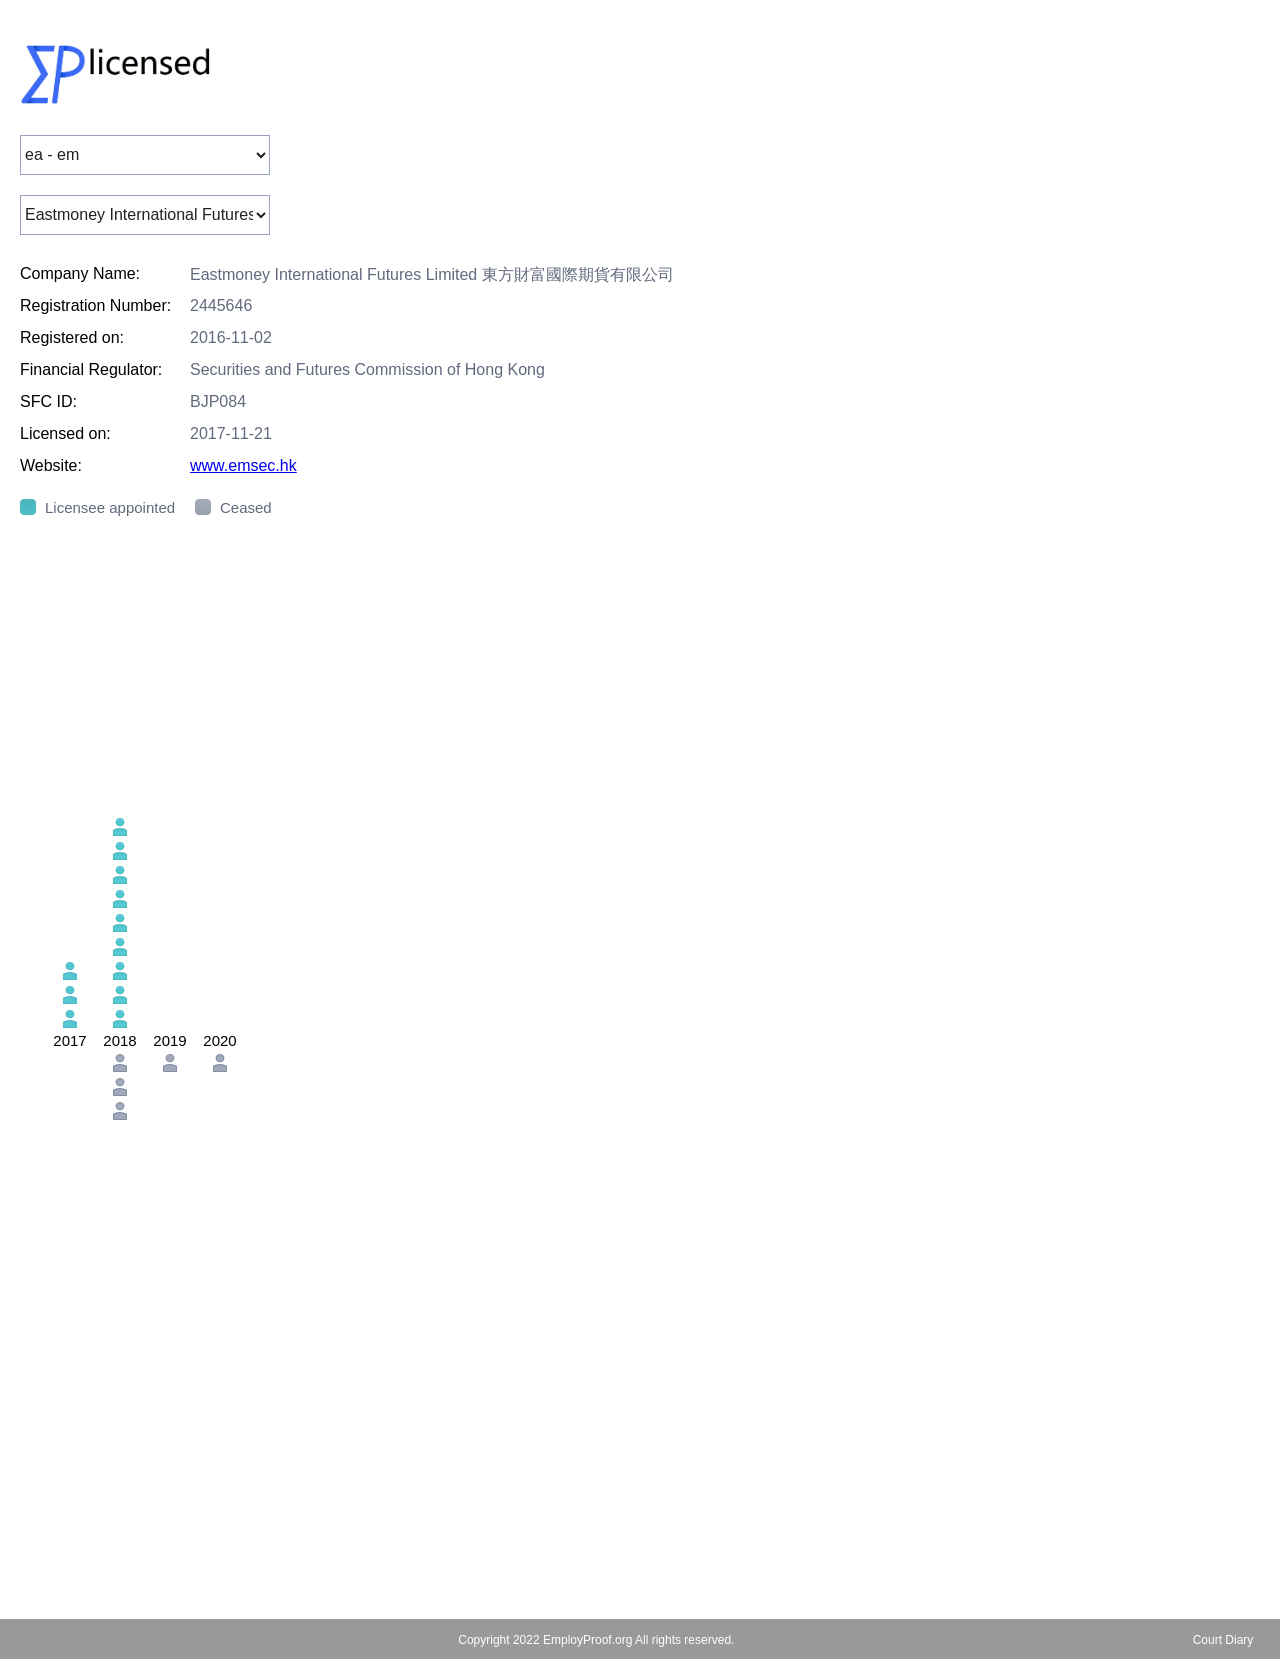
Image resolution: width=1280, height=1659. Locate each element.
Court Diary (1223, 1640)
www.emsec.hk (243, 465)
